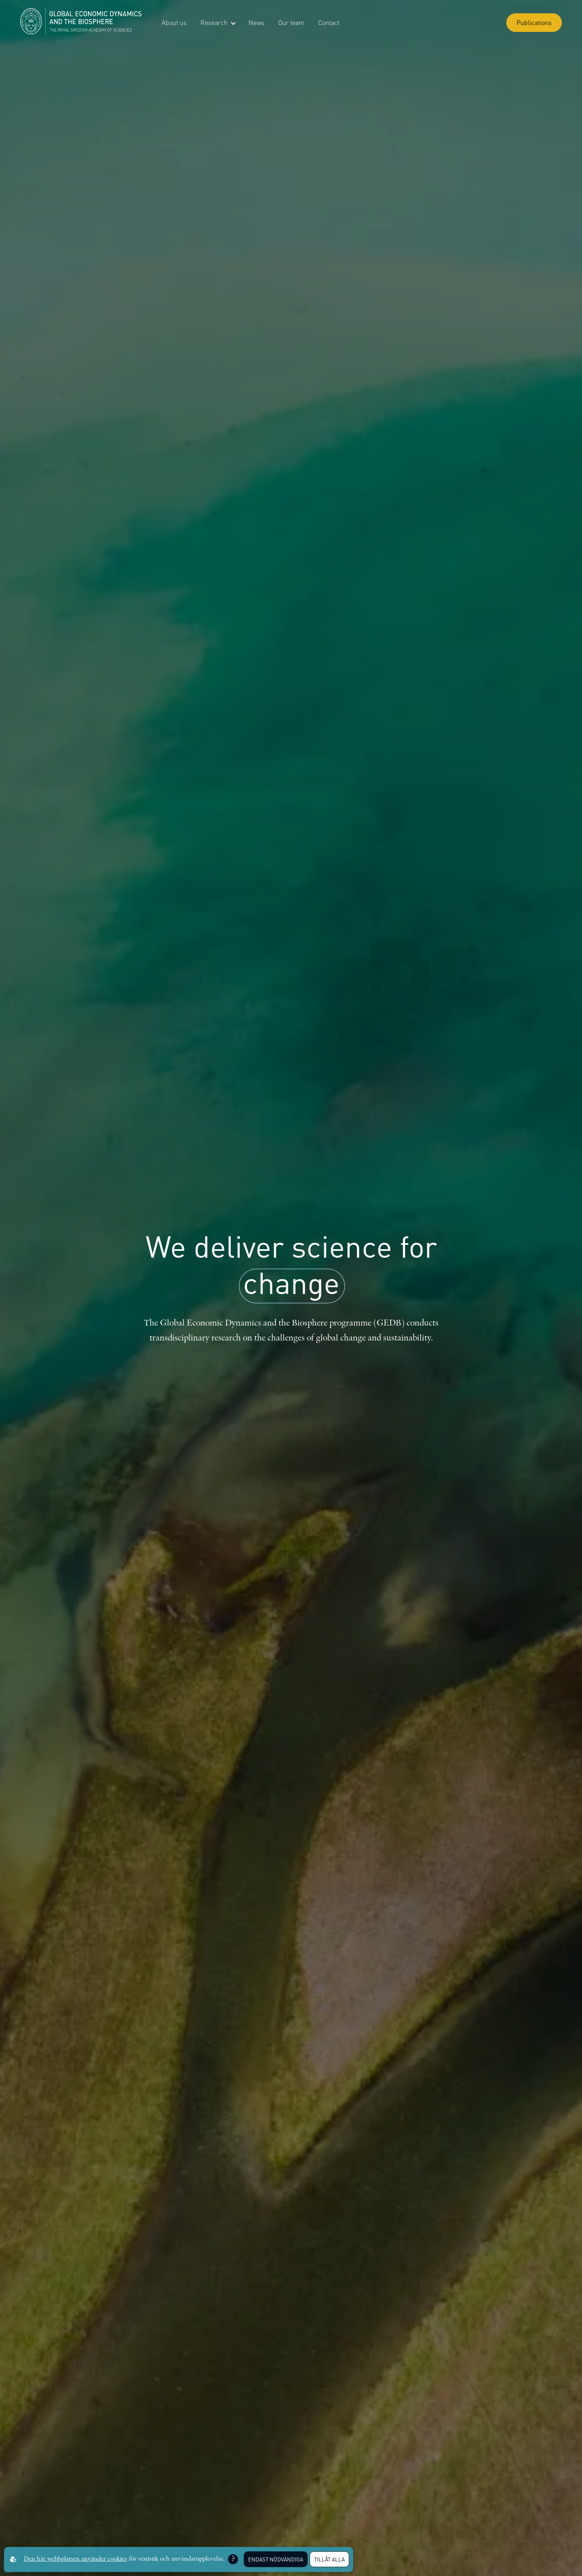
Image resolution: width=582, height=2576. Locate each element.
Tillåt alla (329, 2559)
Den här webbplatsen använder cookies (75, 2559)
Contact (329, 22)
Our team (291, 22)
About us (174, 22)
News (256, 22)
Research (217, 22)
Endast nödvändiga (275, 2559)
